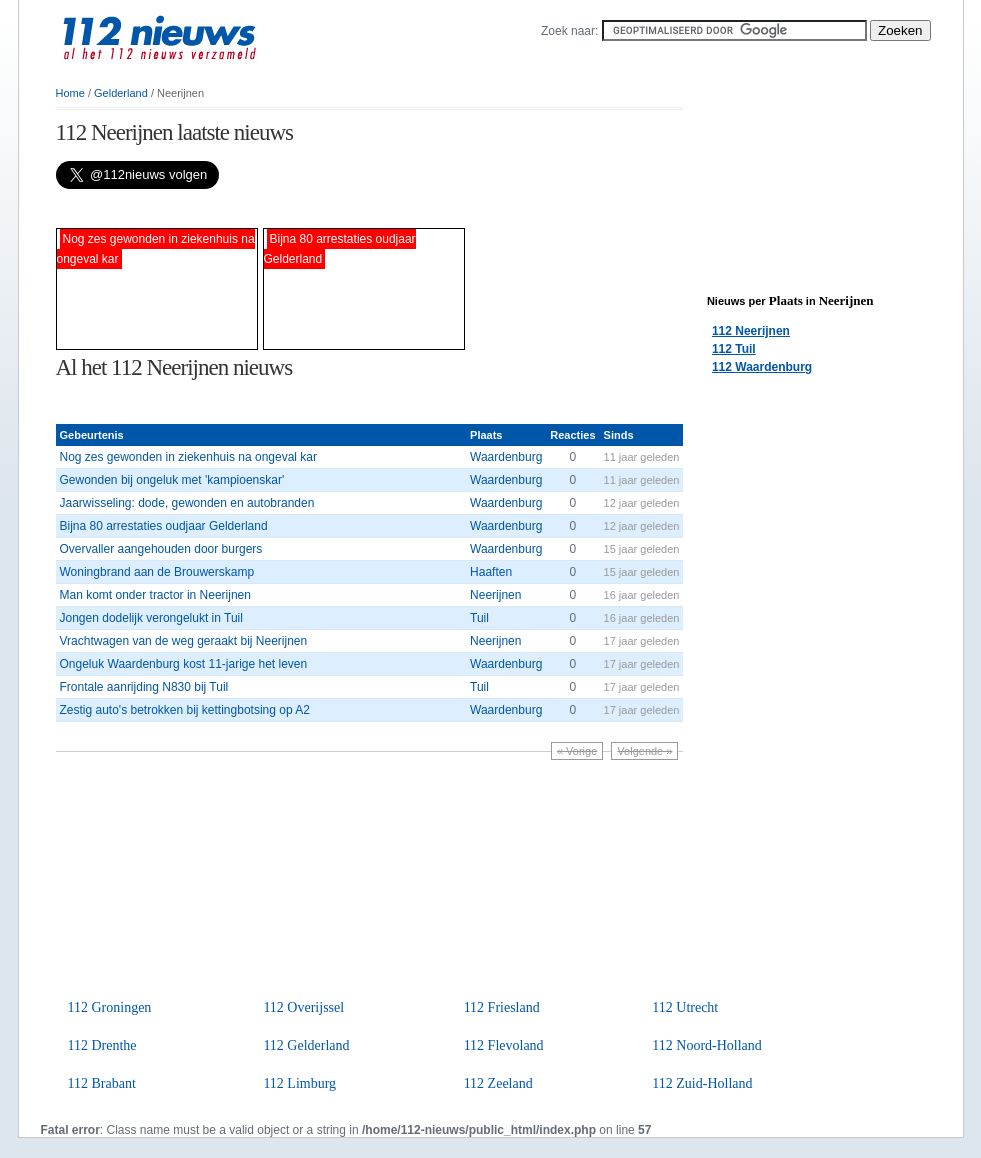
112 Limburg (299, 1083)
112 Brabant (102, 1083)
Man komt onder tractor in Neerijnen (155, 595)
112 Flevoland (504, 1045)
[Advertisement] (290, 208)
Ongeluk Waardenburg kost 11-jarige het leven (184, 664)
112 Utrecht (685, 1007)
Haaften (491, 572)
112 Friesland (502, 1007)
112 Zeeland (498, 1083)
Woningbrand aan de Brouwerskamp (157, 572)
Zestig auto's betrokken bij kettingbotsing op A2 (185, 710)
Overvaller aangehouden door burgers (161, 549)
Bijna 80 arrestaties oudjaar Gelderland (164, 526)
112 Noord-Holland (707, 1045)
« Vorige (577, 751)
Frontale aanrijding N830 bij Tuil (144, 687)
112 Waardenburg (762, 367)
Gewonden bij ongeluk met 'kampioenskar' (172, 480)
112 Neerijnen (751, 331)
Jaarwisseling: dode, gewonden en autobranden (187, 503)
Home (70, 93)
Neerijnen (495, 595)
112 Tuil (734, 349)
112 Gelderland (306, 1045)
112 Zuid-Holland (702, 1083)
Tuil (479, 618)
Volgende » (644, 751)
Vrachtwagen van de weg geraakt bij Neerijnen (184, 641)
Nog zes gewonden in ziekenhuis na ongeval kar (189, 457)
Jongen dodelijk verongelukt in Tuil (151, 618)
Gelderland (121, 93)
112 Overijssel (303, 1007)
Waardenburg (506, 457)
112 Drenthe (102, 1045)
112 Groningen (110, 1007)
